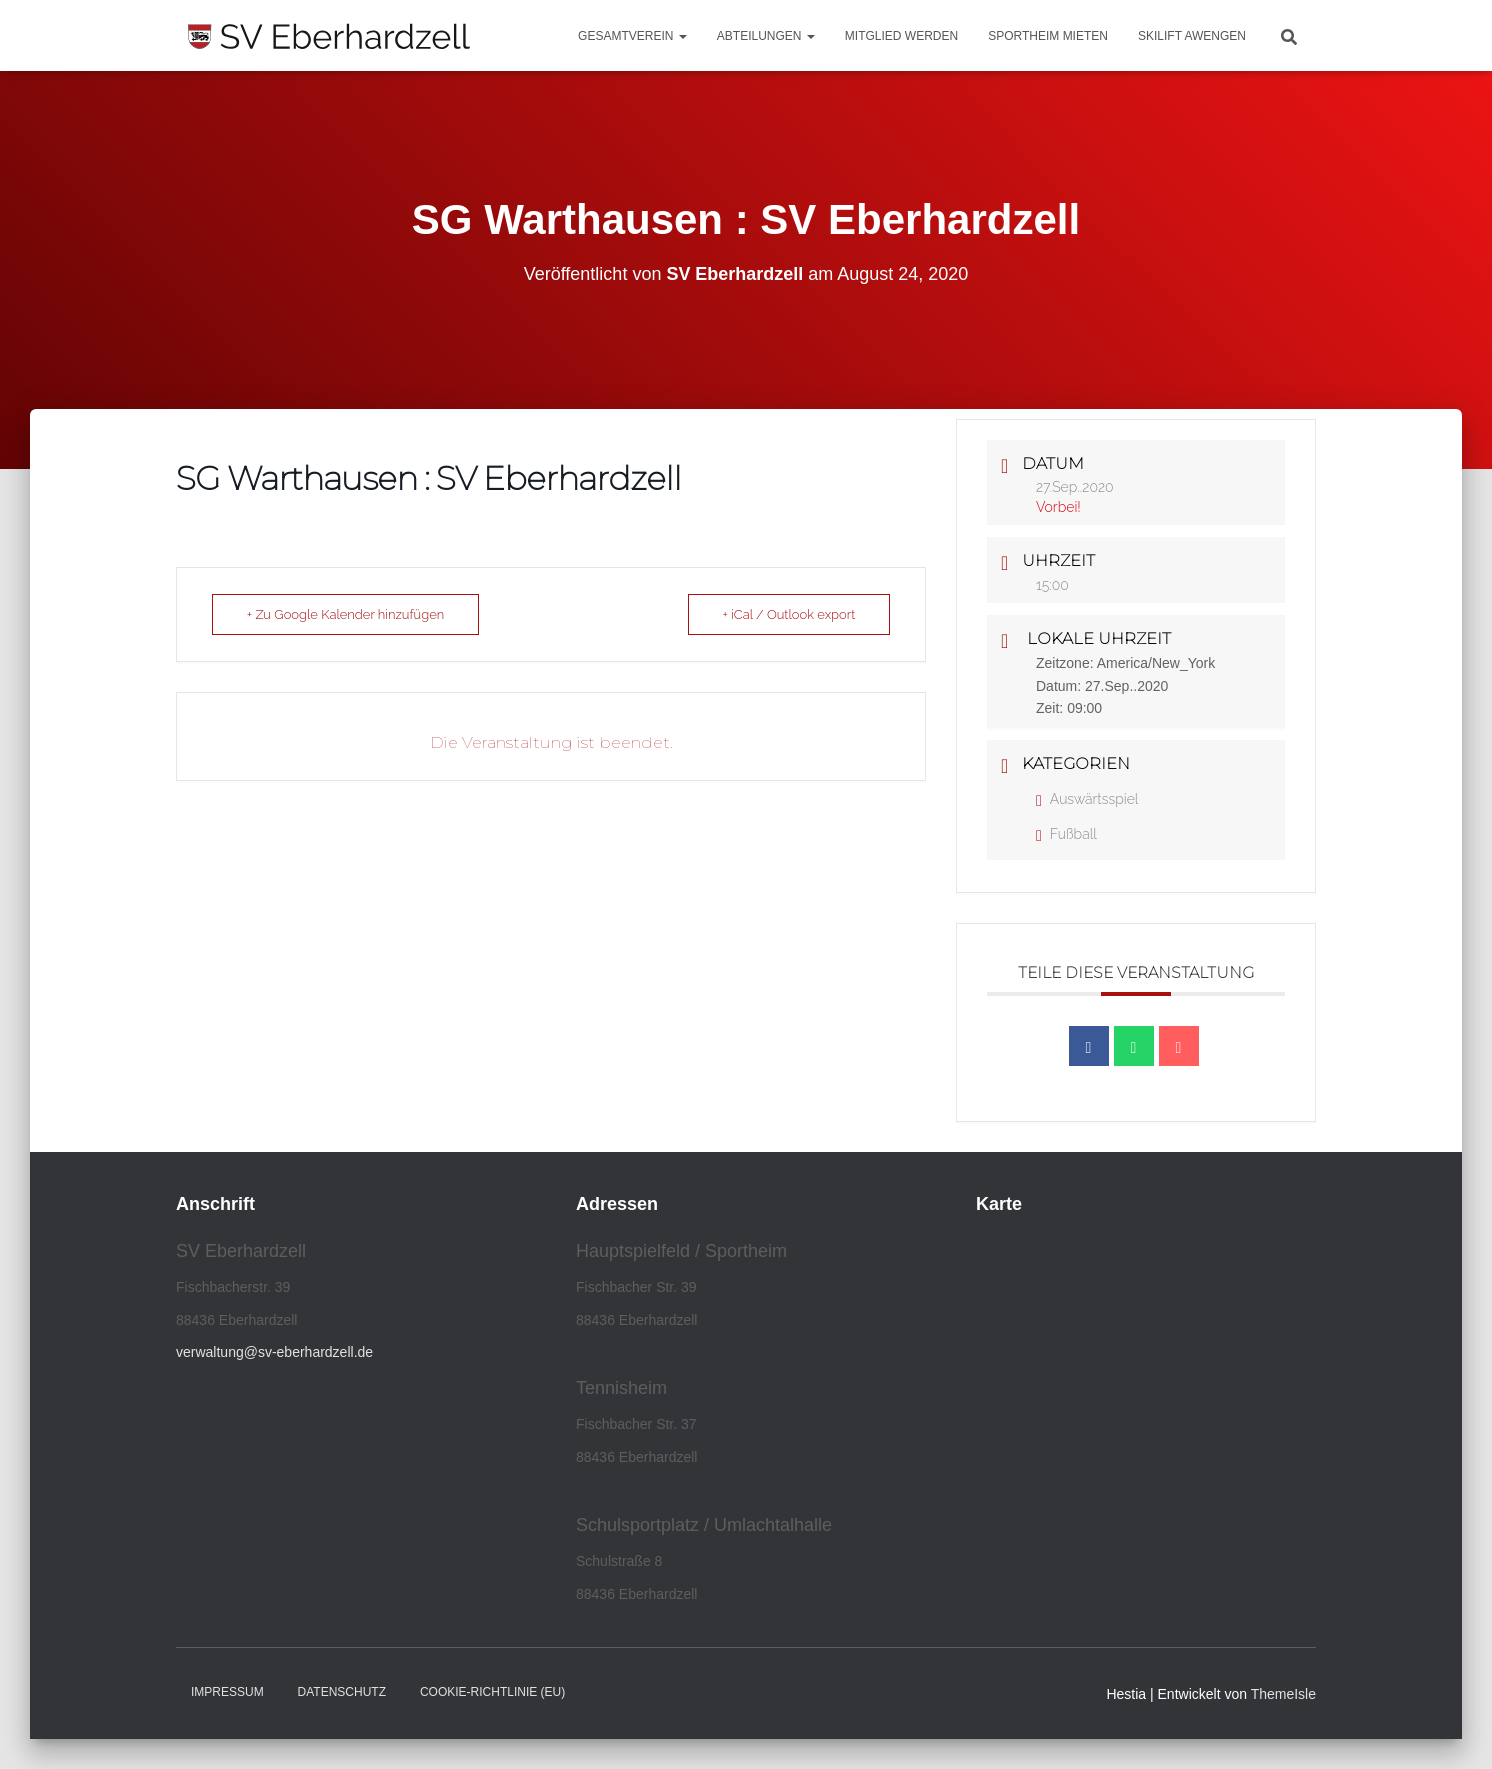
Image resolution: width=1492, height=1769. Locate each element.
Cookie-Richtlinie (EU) (492, 1692)
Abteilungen (766, 36)
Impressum (227, 1692)
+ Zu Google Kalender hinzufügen (346, 614)
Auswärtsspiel (1087, 799)
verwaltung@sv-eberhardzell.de (274, 1352)
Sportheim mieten (1048, 36)
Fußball (1066, 834)
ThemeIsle (1283, 1694)
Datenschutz (342, 1692)
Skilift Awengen (1192, 36)
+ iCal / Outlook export (788, 614)
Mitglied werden (901, 36)
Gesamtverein (632, 36)
